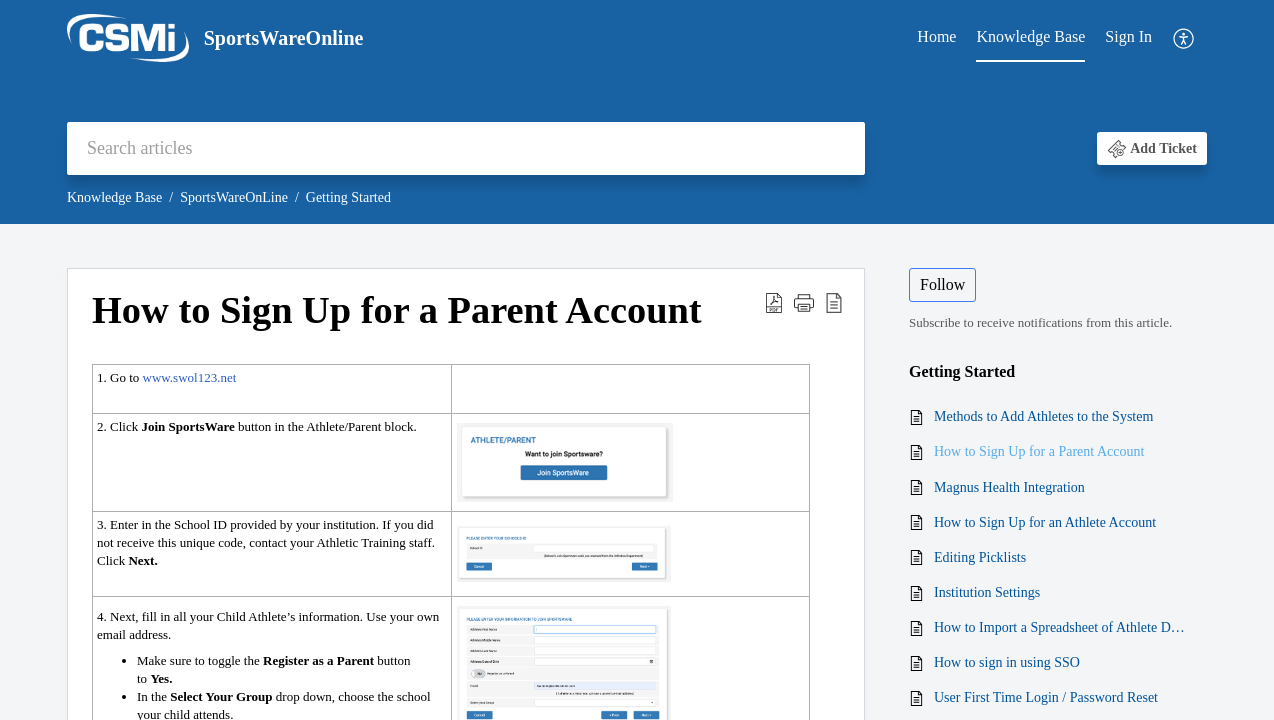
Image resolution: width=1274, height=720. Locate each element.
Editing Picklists (980, 557)
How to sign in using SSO (1007, 662)
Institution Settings (987, 592)
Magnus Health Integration (1009, 487)
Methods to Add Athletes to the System (1043, 416)
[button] (1184, 38)
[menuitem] (936, 38)
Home (936, 36)
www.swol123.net (190, 377)
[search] (466, 148)
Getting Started (348, 197)
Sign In (1128, 36)
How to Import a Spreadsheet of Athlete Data (1060, 627)
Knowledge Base (1030, 36)
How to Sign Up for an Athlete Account (1045, 522)
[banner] (637, 112)
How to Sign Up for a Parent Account (1039, 451)
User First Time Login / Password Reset (1046, 697)
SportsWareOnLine (234, 197)
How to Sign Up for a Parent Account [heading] (397, 310)
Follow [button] (942, 284)
